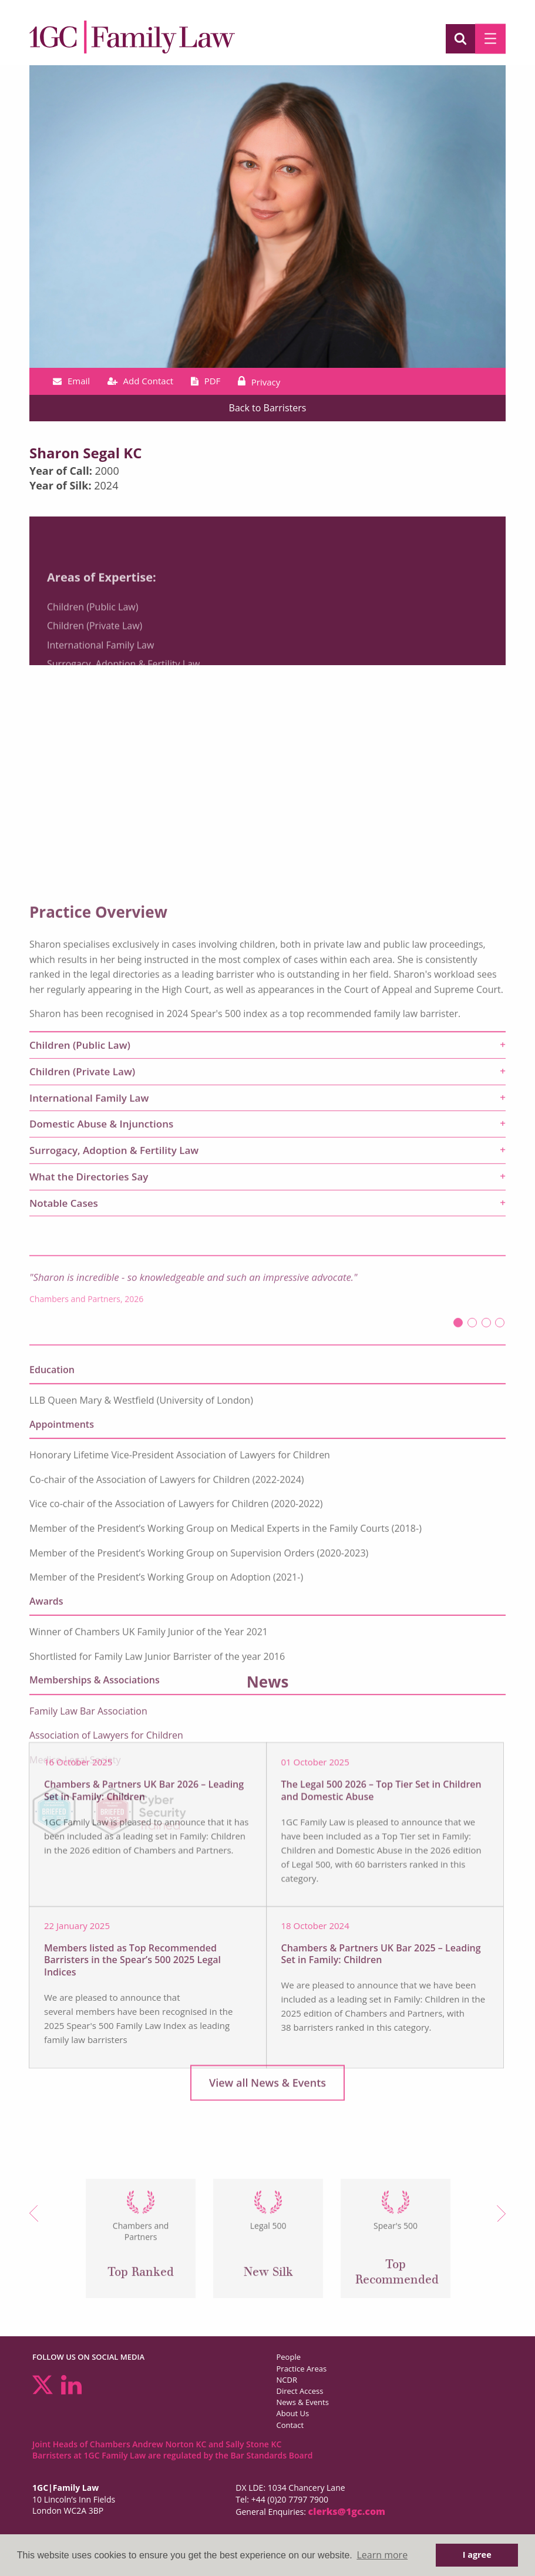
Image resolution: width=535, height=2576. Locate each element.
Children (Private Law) (94, 681)
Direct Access (300, 2391)
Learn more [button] (382, 2554)
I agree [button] (477, 2554)
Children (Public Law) (92, 662)
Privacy (259, 382)
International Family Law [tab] (89, 1450)
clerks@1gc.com (347, 2511)
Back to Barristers (268, 407)
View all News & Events (267, 2096)
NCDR (287, 2379)
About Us (293, 2413)
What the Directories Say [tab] (88, 1529)
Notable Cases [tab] (63, 1555)
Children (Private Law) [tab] (82, 1423)
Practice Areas (302, 2368)
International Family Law (100, 700)
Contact (290, 2425)
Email (71, 381)
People (289, 2357)
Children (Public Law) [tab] (79, 1397)
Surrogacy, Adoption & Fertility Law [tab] (113, 1503)
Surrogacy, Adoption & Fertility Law (123, 719)
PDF (206, 381)
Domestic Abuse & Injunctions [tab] (101, 1476)
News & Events (303, 2402)
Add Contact (140, 381)
